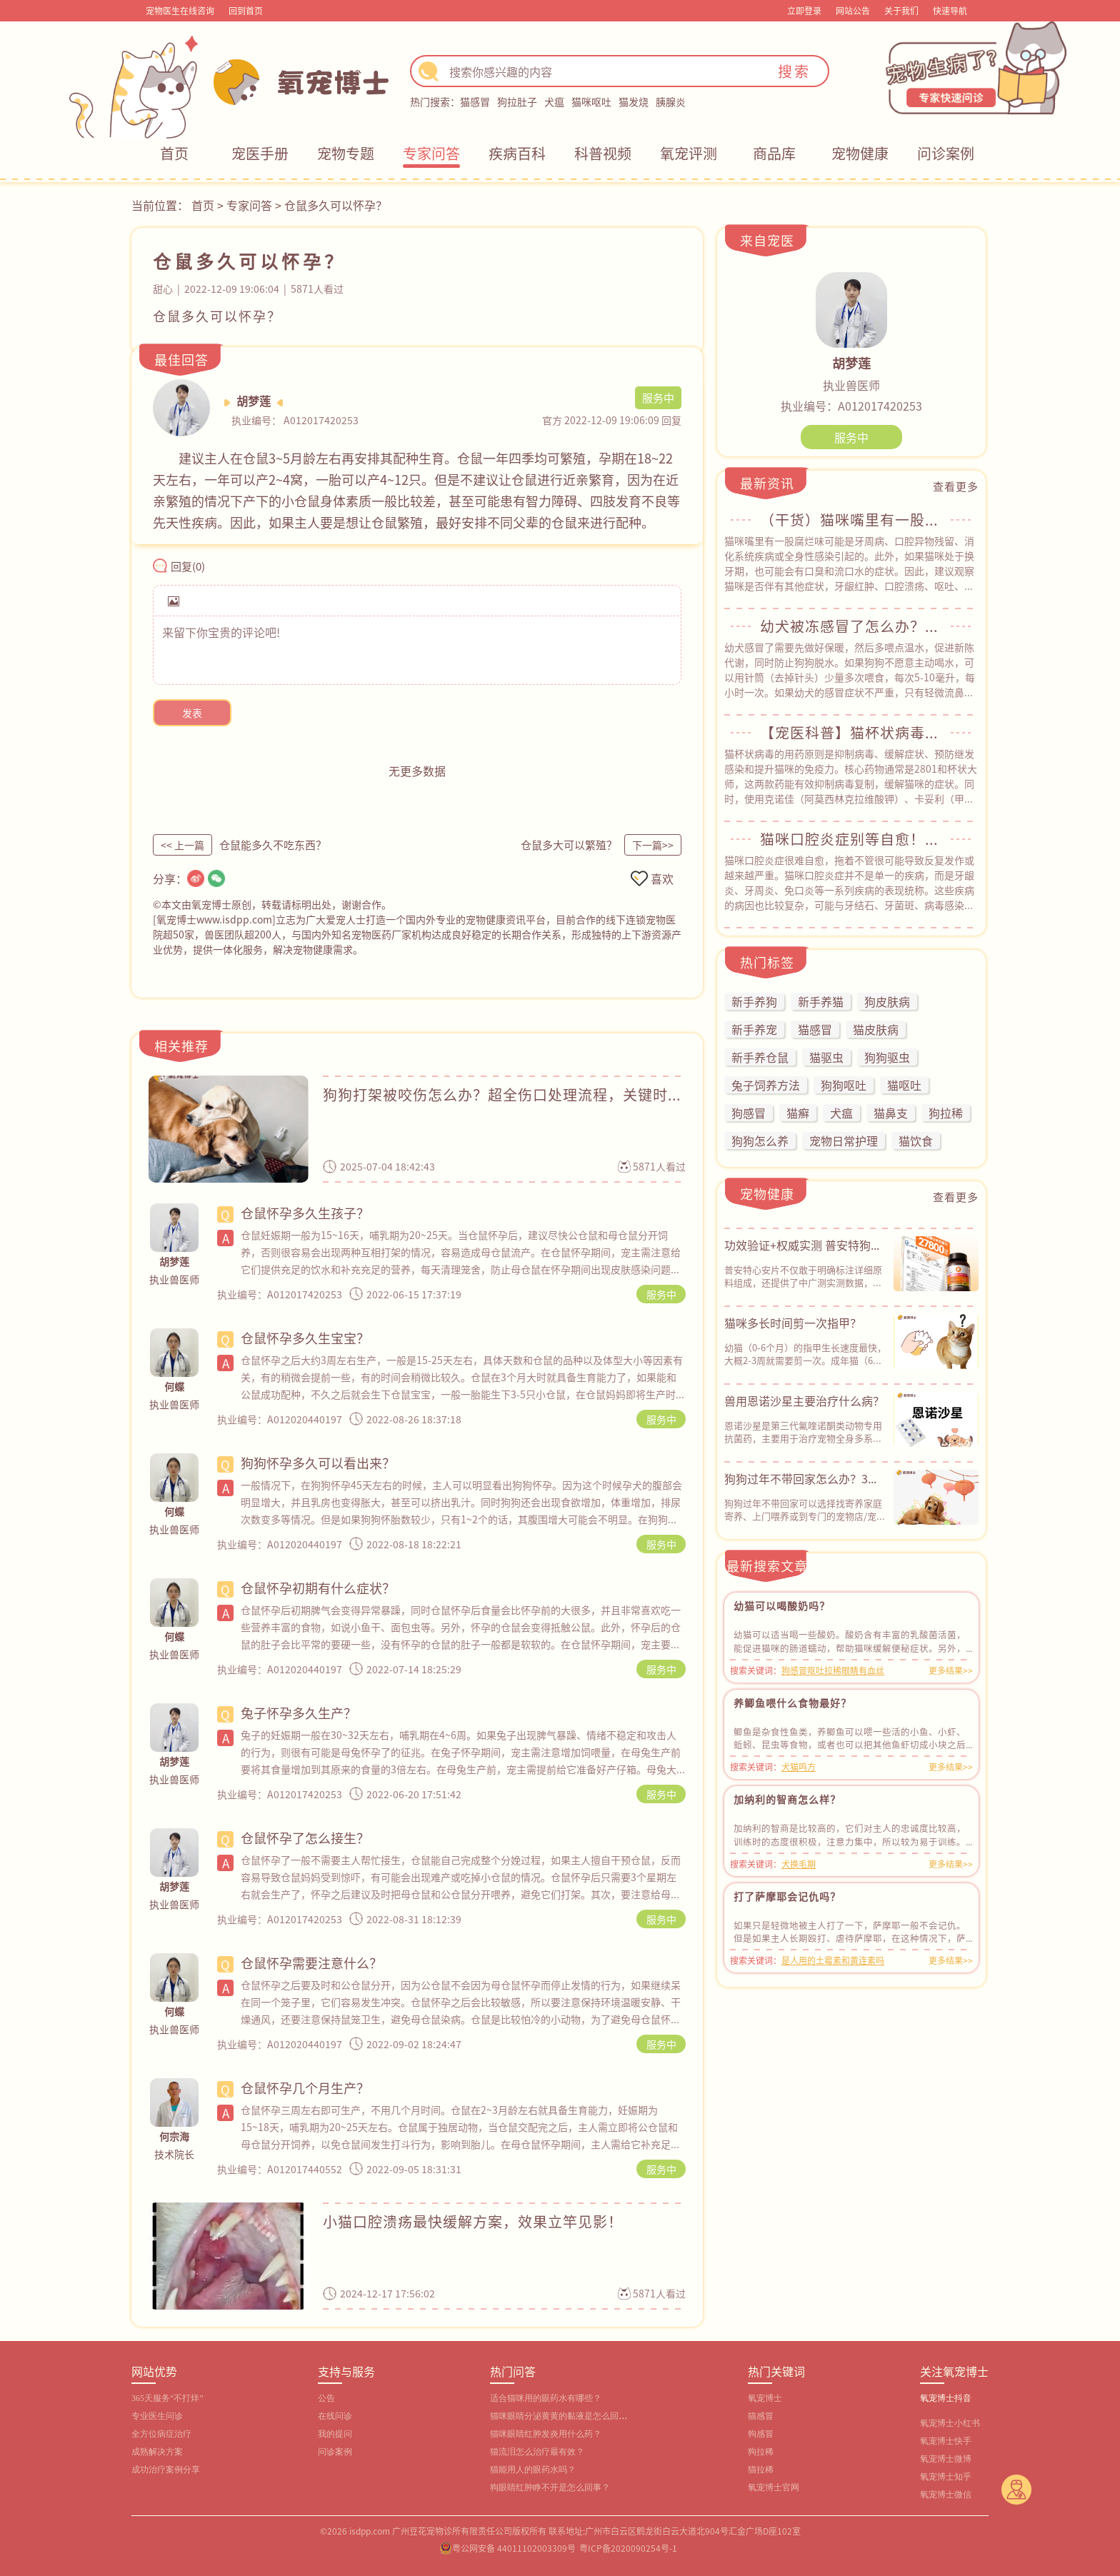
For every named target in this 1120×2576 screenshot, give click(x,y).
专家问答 (431, 153)
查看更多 (956, 485)
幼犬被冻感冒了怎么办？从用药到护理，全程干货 (851, 626)
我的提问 (335, 2434)
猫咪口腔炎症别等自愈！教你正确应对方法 (851, 839)
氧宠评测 (688, 153)
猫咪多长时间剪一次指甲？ (792, 1322)
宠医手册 (260, 153)
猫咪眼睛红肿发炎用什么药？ (545, 2434)
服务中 (661, 1294)
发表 (192, 713)
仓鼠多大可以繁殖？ (569, 844)
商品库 (774, 153)
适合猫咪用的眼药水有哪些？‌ (545, 2398)
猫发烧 (634, 101)
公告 (326, 2398)
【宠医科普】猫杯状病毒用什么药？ (851, 732)
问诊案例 (945, 153)
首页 (174, 153)
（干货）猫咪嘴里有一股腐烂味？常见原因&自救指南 (851, 519)
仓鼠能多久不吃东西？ (272, 844)
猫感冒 (475, 101)
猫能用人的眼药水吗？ (533, 2470)
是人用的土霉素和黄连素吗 (832, 1960)
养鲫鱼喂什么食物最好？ (792, 1702)
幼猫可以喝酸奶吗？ (782, 1605)
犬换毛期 (798, 1864)
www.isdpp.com (234, 919)
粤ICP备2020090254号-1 (628, 2548)
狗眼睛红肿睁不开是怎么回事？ (550, 2487)
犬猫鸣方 (798, 1766)
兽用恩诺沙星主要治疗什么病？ (804, 1400)
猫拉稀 (761, 2470)
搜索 (794, 71)
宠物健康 (860, 153)
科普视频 (602, 153)
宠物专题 (345, 153)
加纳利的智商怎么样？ (787, 1799)
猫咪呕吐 (591, 101)
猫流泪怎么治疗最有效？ (537, 2452)
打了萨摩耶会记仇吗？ (787, 1896)
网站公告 (853, 10)
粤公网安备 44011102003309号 (514, 2548)
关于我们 (901, 10)
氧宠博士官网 (773, 2487)
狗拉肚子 (517, 101)
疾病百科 (517, 153)
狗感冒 (761, 2434)
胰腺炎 (671, 101)
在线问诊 (335, 2416)
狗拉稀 (761, 2452)
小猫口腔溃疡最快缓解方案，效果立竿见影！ (473, 2221)
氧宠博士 (765, 2398)
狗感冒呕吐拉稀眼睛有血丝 (832, 1670)
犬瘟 (554, 101)
